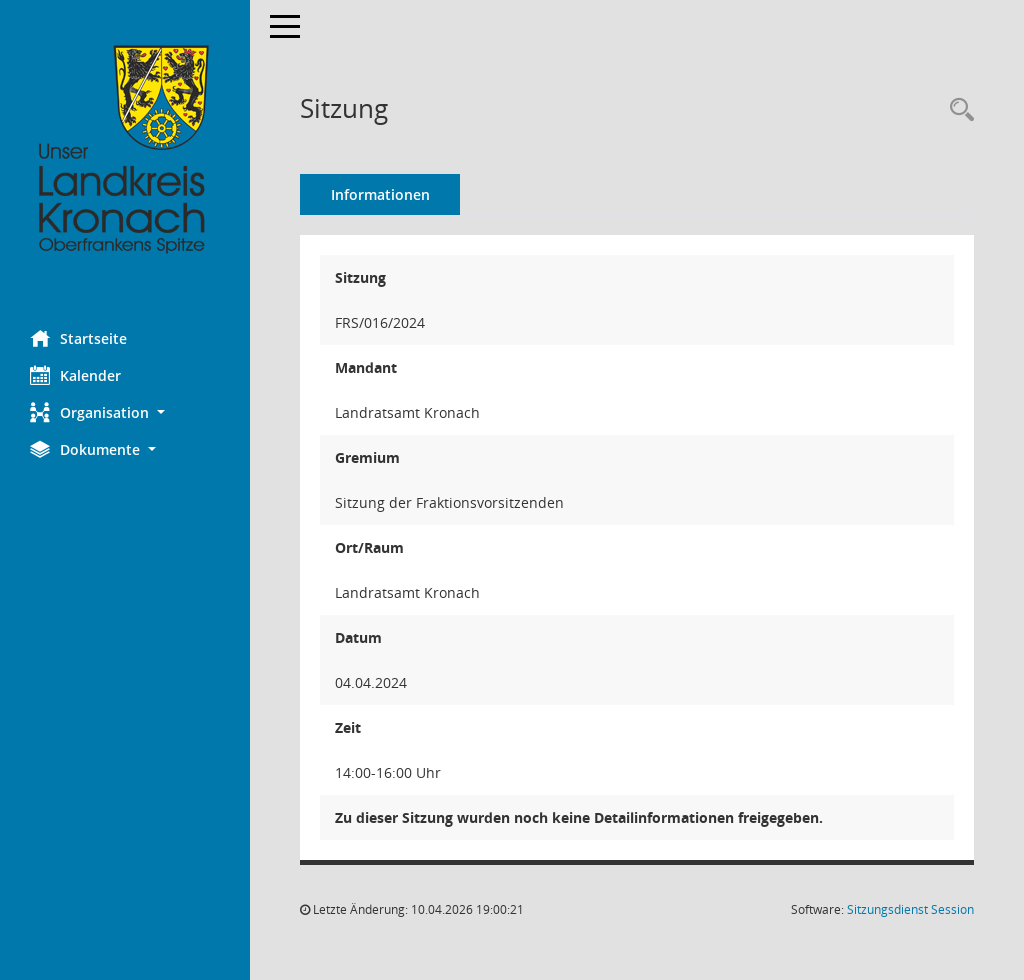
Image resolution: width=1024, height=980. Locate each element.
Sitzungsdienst (910, 909)
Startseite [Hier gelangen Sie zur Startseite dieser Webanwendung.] (78, 338)
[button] (125, 412)
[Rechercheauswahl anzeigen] (957, 110)
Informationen (380, 194)
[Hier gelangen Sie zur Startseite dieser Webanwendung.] (125, 150)
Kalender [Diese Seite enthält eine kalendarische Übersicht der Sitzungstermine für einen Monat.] (75, 375)
